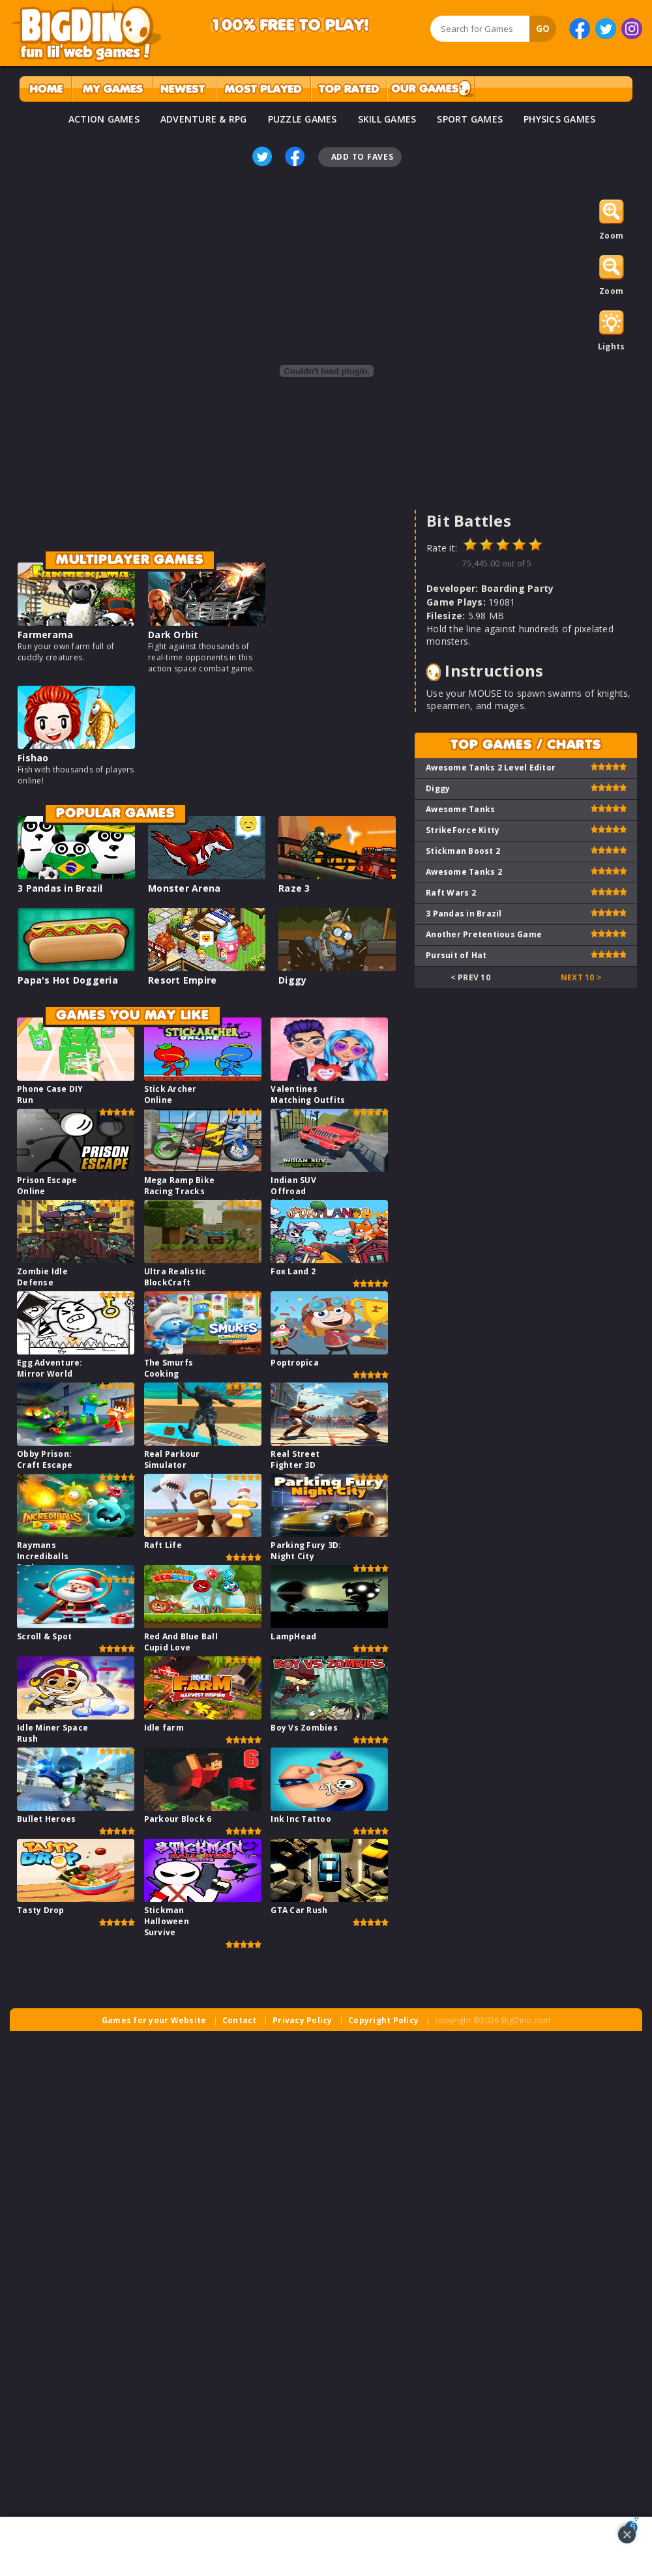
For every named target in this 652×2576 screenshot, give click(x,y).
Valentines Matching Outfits (308, 1094)
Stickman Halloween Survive (166, 1921)
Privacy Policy (303, 2020)
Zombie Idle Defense (42, 1277)
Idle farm (164, 1727)
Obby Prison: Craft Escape (44, 1459)
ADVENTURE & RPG (203, 119)
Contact (239, 2020)
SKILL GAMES (387, 119)
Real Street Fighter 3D (295, 1459)
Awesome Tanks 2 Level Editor (491, 767)
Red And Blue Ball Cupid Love (181, 1642)
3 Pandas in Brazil (60, 888)
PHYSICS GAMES (559, 119)
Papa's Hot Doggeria (68, 980)
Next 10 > (581, 977)
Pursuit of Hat (456, 955)
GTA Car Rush (299, 1910)
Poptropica (295, 1362)
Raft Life (163, 1545)
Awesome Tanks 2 (464, 871)
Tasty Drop (41, 1910)
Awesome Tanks (460, 809)
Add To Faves (362, 156)
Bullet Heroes (46, 1818)
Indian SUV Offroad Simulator (293, 1191)
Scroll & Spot (44, 1636)
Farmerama (45, 634)
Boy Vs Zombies (304, 1727)
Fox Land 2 (293, 1271)
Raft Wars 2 (451, 892)
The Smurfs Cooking (169, 1368)
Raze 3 (294, 888)
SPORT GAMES (470, 119)
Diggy (292, 980)
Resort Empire (182, 980)
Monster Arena (184, 888)
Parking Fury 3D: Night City (306, 1551)
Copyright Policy (383, 2020)
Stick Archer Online (170, 1094)
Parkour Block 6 (178, 1818)
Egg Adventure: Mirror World (50, 1368)
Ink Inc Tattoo (301, 1818)
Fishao (33, 758)
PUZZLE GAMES (302, 119)
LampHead (293, 1636)
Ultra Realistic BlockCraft (175, 1277)
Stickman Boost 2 (463, 850)
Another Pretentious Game (484, 934)
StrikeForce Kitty (462, 830)
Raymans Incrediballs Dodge (42, 1556)
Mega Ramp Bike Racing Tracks (179, 1186)
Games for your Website (154, 2020)
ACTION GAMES (104, 119)
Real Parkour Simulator (172, 1459)
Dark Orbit (173, 634)
